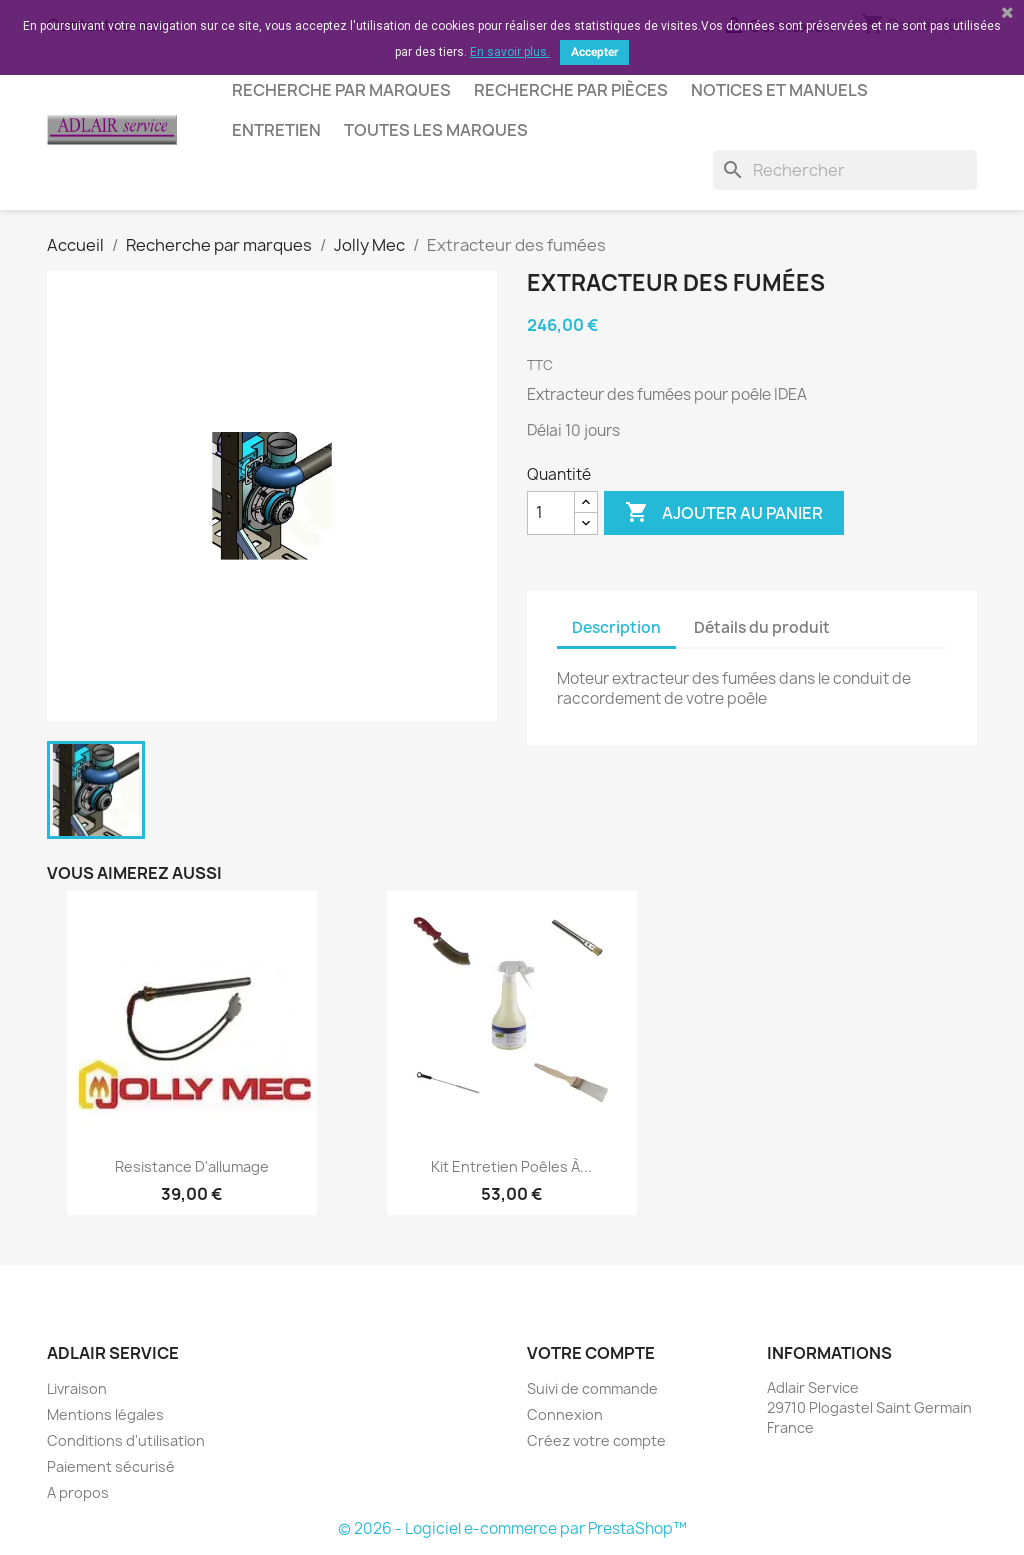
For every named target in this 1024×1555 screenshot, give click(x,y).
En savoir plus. (510, 52)
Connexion (565, 1414)
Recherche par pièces (571, 90)
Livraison (77, 1388)
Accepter (594, 52)
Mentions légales (105, 1414)
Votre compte (591, 1353)
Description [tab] (616, 627)
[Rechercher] (845, 170)
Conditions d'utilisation (126, 1440)
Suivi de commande (592, 1388)
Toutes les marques (436, 130)
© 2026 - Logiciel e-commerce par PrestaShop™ (512, 1528)
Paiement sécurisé (111, 1466)
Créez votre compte (596, 1440)
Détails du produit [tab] (762, 627)
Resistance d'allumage (192, 1166)
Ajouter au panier (724, 513)
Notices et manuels (779, 90)
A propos (78, 1492)
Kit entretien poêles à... (511, 1166)
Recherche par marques (341, 90)
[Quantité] (551, 513)
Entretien (276, 130)
